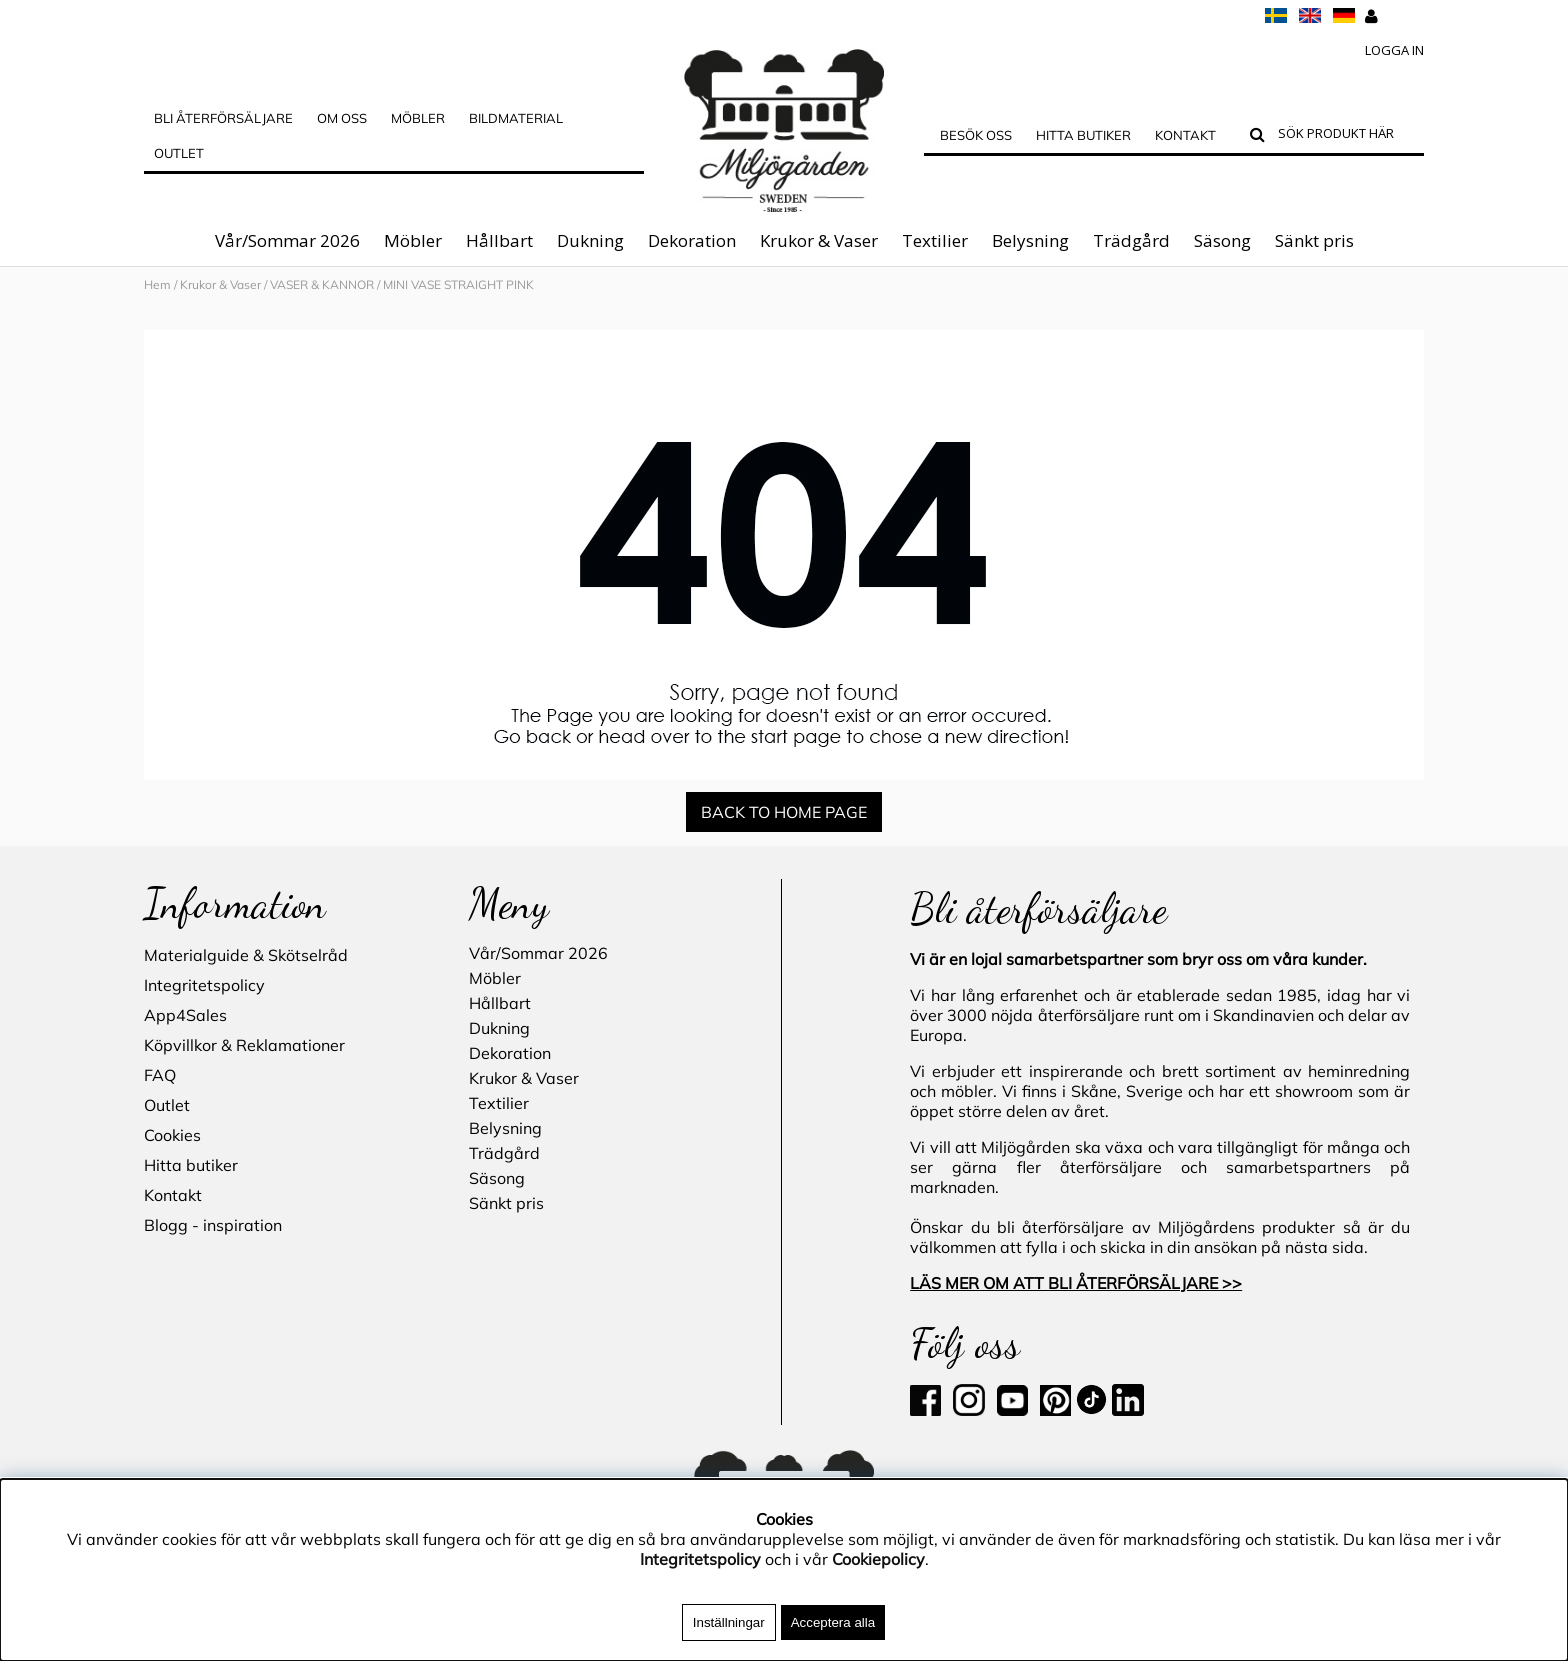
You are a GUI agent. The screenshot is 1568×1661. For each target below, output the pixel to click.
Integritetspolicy (204, 985)
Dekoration (692, 240)
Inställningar (729, 1622)
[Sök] (1346, 136)
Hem (157, 284)
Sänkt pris (1314, 240)
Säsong (1222, 240)
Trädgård (1131, 240)
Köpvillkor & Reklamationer (244, 1045)
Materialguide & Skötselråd (246, 955)
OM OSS (342, 118)
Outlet (179, 153)
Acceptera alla (833, 1622)
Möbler (413, 240)
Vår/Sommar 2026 (287, 240)
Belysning (1030, 240)
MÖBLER (418, 118)
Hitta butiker (1083, 135)
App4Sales (185, 1015)
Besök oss (976, 135)
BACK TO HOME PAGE (784, 812)
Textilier (935, 240)
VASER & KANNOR (322, 284)
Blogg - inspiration (213, 1225)
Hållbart (499, 240)
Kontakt (1185, 135)
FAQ (160, 1075)
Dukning (590, 240)
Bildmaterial (516, 118)
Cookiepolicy (878, 1559)
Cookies (172, 1135)
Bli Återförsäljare (223, 118)
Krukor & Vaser (819, 240)
